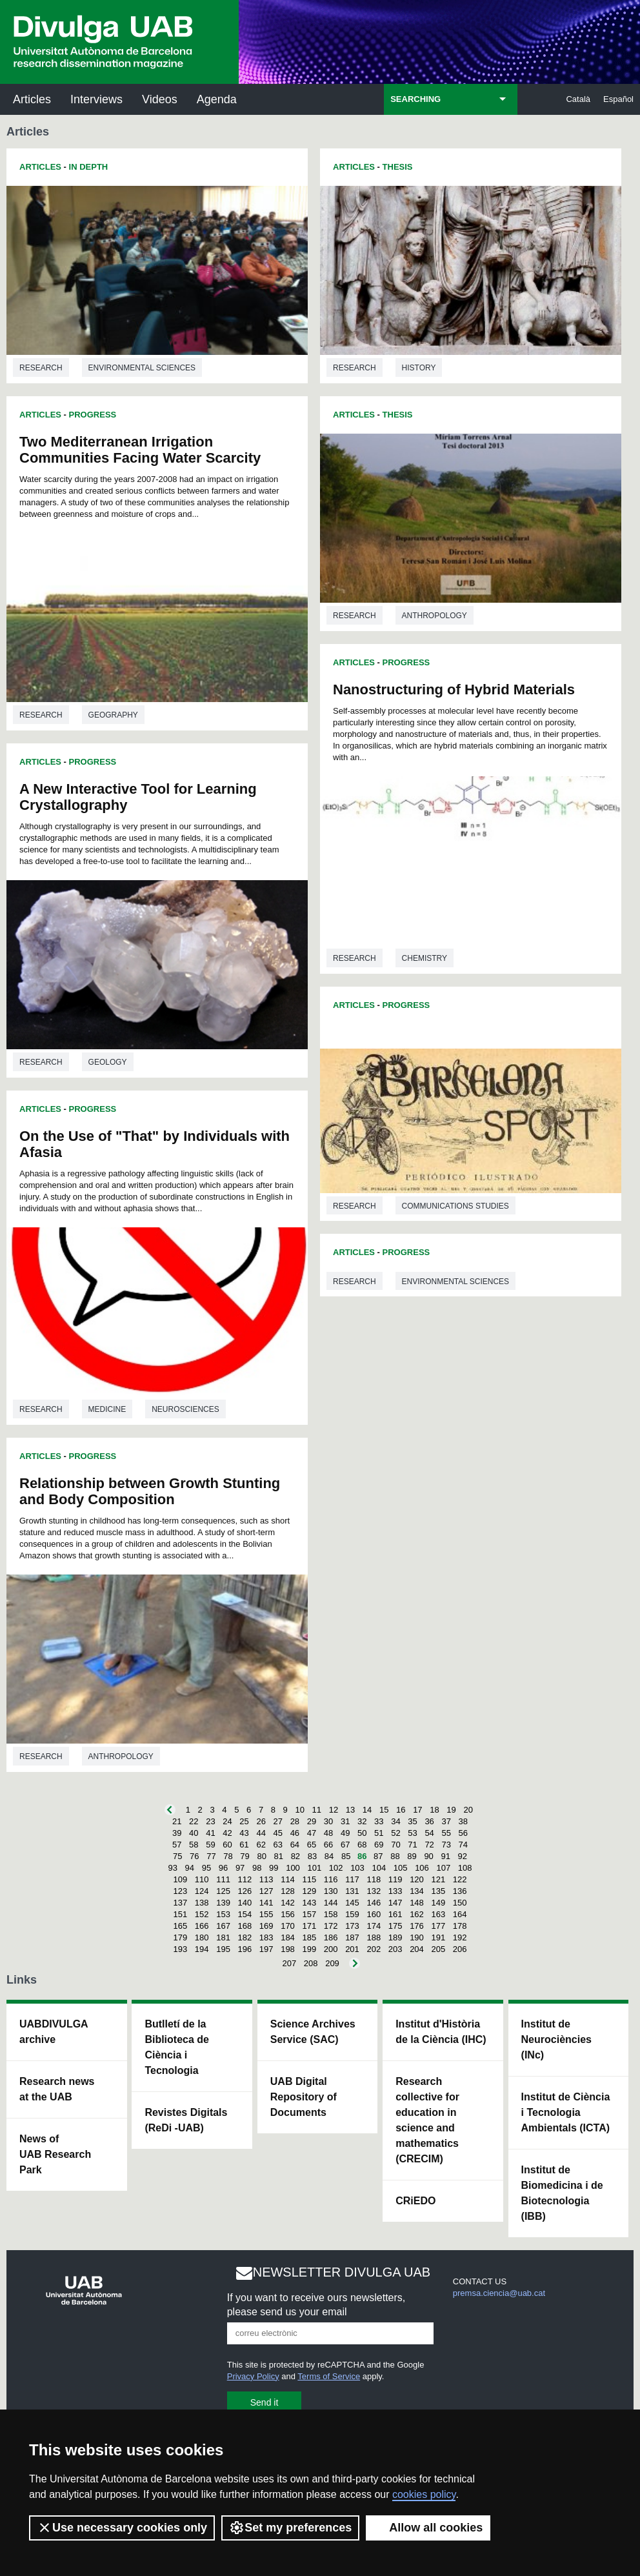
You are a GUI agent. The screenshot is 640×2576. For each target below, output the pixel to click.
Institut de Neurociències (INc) (556, 2039)
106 (422, 1868)
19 (450, 1810)
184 (288, 1937)
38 (463, 1821)
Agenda (217, 99)
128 (288, 1891)
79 (244, 1856)
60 (227, 1844)
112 (245, 1879)
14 (367, 1810)
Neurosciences (185, 1409)
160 (373, 1914)
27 (278, 1821)
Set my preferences (290, 2527)
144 (331, 1902)
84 (329, 1856)
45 (278, 1833)
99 (273, 1868)
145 (352, 1902)
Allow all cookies (428, 2527)
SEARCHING (415, 99)
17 (417, 1810)
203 (395, 1949)
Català (578, 99)
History (419, 367)
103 (357, 1868)
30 (328, 1821)
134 (417, 1891)
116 (331, 1879)
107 (443, 1868)
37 (445, 1821)
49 (345, 1833)
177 (438, 1926)
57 (176, 1844)
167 (223, 1926)
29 (311, 1821)
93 (172, 1868)
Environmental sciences (141, 367)
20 (467, 1810)
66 (328, 1844)
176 (417, 1926)
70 (395, 1844)
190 (417, 1937)
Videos (159, 99)
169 (266, 1926)
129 (309, 1891)
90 (428, 1856)
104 (379, 1868)
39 (176, 1833)
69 (378, 1844)
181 (223, 1937)
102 (336, 1868)
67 (345, 1844)
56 (463, 1833)
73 (445, 1844)
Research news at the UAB (57, 2089)
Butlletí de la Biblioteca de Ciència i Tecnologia (177, 2047)
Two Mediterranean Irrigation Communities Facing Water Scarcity (140, 450)
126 (245, 1891)
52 (395, 1833)
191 (438, 1937)
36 (429, 1821)
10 (299, 1810)
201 (352, 1949)
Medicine (107, 1409)
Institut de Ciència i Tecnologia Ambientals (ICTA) (565, 2112)
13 (350, 1810)
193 (181, 1949)
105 (401, 1868)
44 (260, 1833)
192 (460, 1937)
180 (202, 1937)
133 (395, 1891)
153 (223, 1914)
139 (223, 1902)
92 (462, 1856)
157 (309, 1914)
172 (331, 1926)
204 (417, 1949)
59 (210, 1844)
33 (378, 1821)
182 (245, 1937)
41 (210, 1833)
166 (202, 1926)
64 (294, 1844)
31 (345, 1821)
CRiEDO (415, 2200)
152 (202, 1914)
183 (266, 1937)
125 (223, 1891)
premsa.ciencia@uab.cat (499, 2293)
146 (373, 1902)
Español (618, 99)
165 (181, 1926)
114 (288, 1879)
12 (333, 1810)
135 (438, 1891)
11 (316, 1810)
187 (352, 1937)
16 (400, 1810)
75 (177, 1856)
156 (288, 1914)
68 (361, 1844)
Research (41, 367)
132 (373, 1891)
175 (395, 1926)
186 (331, 1937)
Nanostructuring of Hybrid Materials (454, 689)
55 (445, 1833)
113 (266, 1879)
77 (210, 1856)
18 (434, 1810)
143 (309, 1902)
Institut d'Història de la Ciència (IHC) (440, 2031)
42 (227, 1833)
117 (352, 1879)
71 (412, 1844)
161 (395, 1914)
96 (223, 1868)
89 (411, 1856)
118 (373, 1879)
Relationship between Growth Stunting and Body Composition (149, 1491)
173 (352, 1926)
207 (290, 1963)
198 (288, 1949)
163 (438, 1914)
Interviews (96, 99)
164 (460, 1914)
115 (309, 1879)
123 (181, 1891)
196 (245, 1949)
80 (261, 1856)
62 (260, 1844)
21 (176, 1821)
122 (460, 1879)
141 (266, 1902)
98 (256, 1868)
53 (412, 1833)
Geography (113, 714)
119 (395, 1879)
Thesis (398, 167)
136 (460, 1891)
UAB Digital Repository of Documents (303, 2097)
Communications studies (455, 1206)
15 (383, 1810)
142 (288, 1902)
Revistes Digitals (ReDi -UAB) (186, 2120)
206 (460, 1949)
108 (465, 1868)
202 (373, 1949)
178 (460, 1926)
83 (312, 1856)
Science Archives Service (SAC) (312, 2031)
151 (181, 1914)
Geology (107, 1062)
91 (445, 1856)
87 (378, 1856)
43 (243, 1833)
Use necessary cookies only (122, 2527)
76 (194, 1856)
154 (245, 1914)
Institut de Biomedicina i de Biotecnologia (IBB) (562, 2193)
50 (361, 1833)
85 (345, 1856)
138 (202, 1902)
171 (309, 1926)
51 (378, 1833)
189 (395, 1937)
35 (412, 1821)
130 (331, 1891)
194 (202, 1949)
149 (438, 1902)
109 (181, 1879)
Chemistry (424, 958)
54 (429, 1833)
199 (309, 1949)
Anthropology (121, 1756)
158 (331, 1914)
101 (314, 1868)
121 (438, 1879)
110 (202, 1879)
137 (181, 1902)
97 (240, 1868)
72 (429, 1844)
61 (243, 1844)
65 (311, 1844)
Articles (32, 99)
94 (189, 1868)
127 (266, 1891)
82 (295, 1856)
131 (352, 1891)
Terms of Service (328, 2376)
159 (352, 1914)
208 (311, 1963)
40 (193, 1833)
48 (328, 1833)
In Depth (88, 167)
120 (417, 1879)
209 (332, 1963)
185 (309, 1937)
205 (438, 1949)
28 (294, 1821)
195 (223, 1949)
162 (417, 1914)
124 (202, 1891)
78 (227, 1856)
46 (294, 1833)
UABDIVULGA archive (53, 2031)
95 (206, 1868)
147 (395, 1902)
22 (193, 1821)
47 (311, 1833)
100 (293, 1868)
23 (210, 1821)
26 (260, 1821)
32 (361, 1821)
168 (245, 1926)
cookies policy (423, 2494)
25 (243, 1821)
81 (278, 1856)
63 (278, 1844)
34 (395, 1821)
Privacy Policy (253, 2376)
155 (266, 1914)
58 (193, 1844)
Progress (93, 414)
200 (331, 1949)
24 (227, 1821)
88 (394, 1856)
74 (463, 1844)
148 (417, 1902)
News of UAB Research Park (55, 2154)
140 (245, 1902)
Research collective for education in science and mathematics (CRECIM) (427, 2120)
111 (223, 1879)
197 (266, 1949)
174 (373, 1926)
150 (460, 1902)
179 (181, 1937)
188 (373, 1937)
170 (288, 1926)
